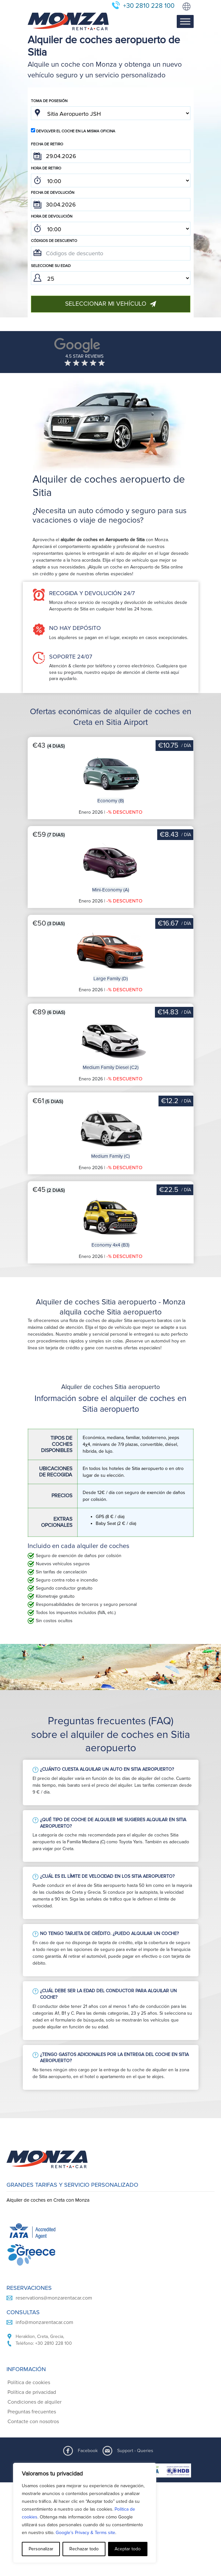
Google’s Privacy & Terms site (85, 2532)
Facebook (88, 2450)
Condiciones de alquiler (34, 2402)
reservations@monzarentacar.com (54, 2298)
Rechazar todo (84, 2549)
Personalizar (41, 2549)
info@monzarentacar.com (44, 2322)
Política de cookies (28, 2382)
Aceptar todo (128, 2549)
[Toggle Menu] (185, 22)
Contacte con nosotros (33, 2421)
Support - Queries (135, 2450)
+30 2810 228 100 (148, 6)
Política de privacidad (31, 2392)
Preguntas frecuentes (31, 2412)
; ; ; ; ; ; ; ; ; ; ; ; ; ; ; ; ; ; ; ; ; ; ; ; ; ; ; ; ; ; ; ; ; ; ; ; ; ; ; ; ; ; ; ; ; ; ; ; (110, 180)
